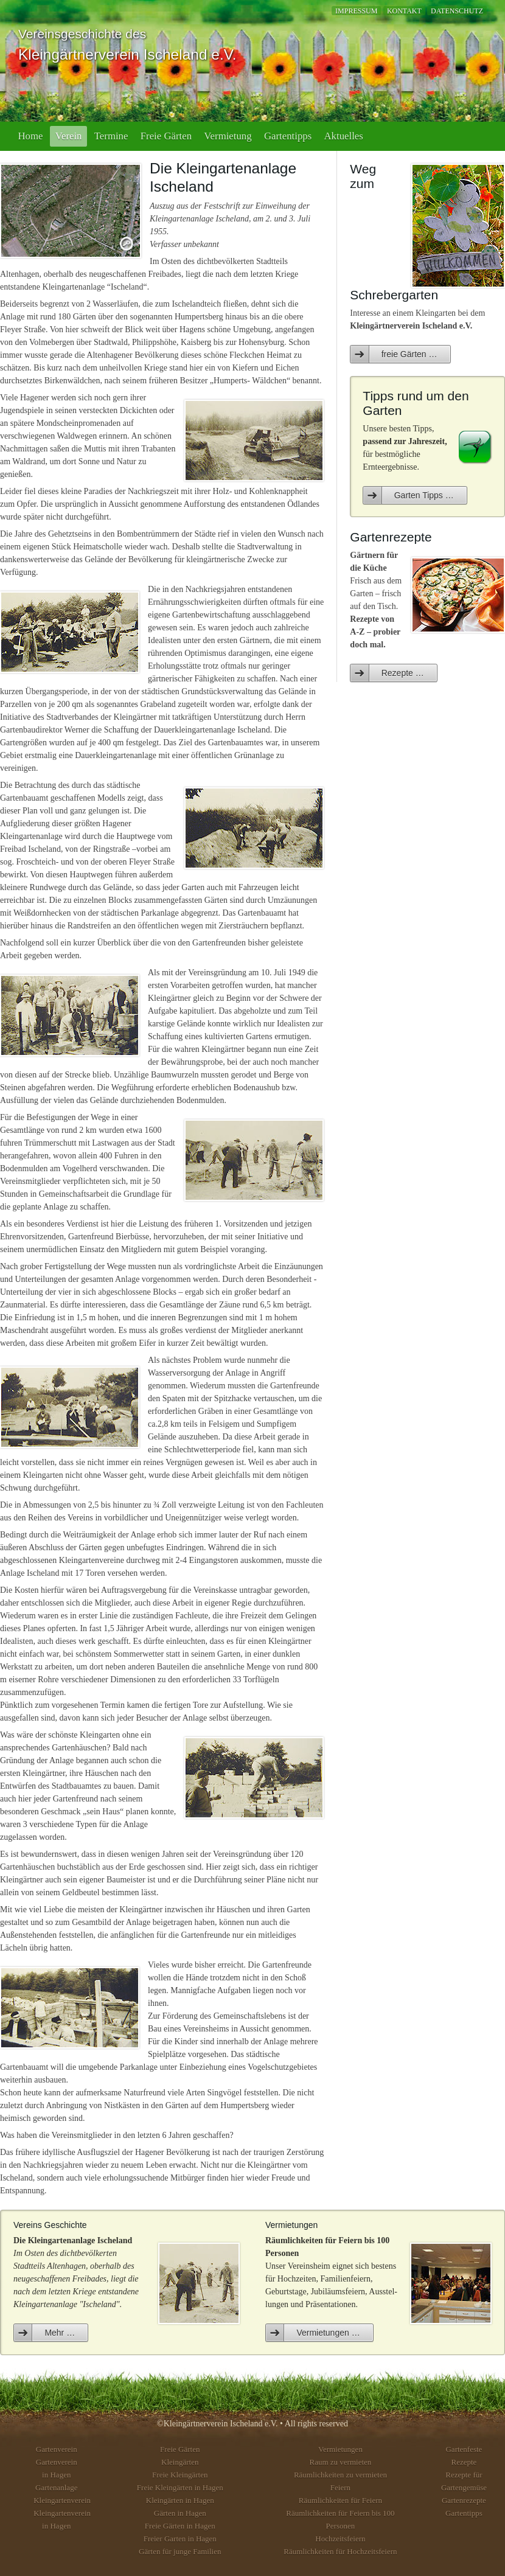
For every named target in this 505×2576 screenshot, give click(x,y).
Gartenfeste (463, 2449)
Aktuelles (343, 136)
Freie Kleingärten (179, 2474)
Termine (111, 136)
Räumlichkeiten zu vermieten (340, 2474)
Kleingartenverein (62, 2500)
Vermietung (227, 136)
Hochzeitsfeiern (340, 2538)
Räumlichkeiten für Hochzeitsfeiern (340, 2551)
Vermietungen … (328, 2333)
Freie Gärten (166, 136)
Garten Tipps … (424, 495)
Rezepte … (402, 673)
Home (30, 136)
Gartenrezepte (464, 2500)
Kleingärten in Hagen (180, 2500)
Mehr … (59, 2333)
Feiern (340, 2487)
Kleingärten (179, 2461)
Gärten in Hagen (180, 2513)
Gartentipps (288, 136)
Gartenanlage (56, 2487)
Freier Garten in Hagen (180, 2538)
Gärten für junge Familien (180, 2551)
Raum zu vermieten (341, 2461)
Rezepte (463, 2461)
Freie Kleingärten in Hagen (180, 2487)
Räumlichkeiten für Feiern (340, 2500)
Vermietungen (340, 2449)
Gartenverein (56, 2449)
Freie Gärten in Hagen (180, 2525)
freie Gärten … (409, 354)
